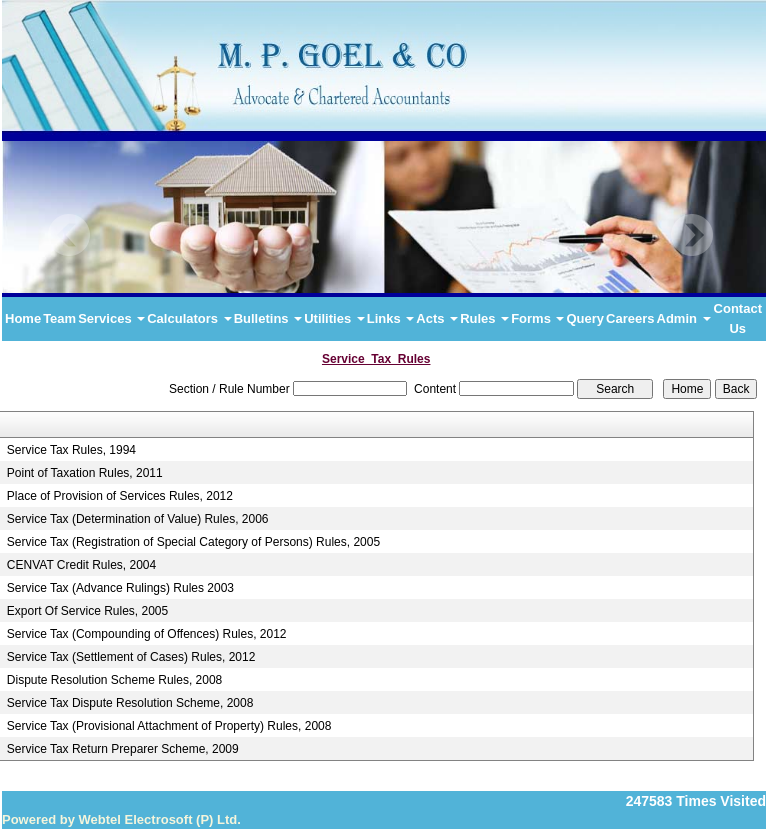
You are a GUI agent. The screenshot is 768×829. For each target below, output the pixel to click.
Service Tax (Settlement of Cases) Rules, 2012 (131, 657)
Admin (684, 318)
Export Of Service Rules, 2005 (87, 611)
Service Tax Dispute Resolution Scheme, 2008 (130, 703)
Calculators (189, 318)
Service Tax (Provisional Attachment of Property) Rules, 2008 (169, 726)
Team (59, 318)
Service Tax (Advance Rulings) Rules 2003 (120, 588)
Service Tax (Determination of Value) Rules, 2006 (138, 519)
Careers (630, 318)
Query (585, 318)
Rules (484, 318)
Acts (437, 318)
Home (23, 318)
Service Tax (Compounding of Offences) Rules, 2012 (147, 634)
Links (391, 318)
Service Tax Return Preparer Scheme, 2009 (123, 749)
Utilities (334, 318)
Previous (69, 235)
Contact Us (738, 318)
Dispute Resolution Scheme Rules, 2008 (114, 680)
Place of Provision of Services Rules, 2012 (120, 496)
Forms (537, 318)
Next (691, 235)
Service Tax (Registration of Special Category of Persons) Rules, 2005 (193, 542)
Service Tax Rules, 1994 (71, 450)
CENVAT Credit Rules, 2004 (81, 565)
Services (111, 318)
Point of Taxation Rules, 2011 (85, 473)
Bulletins (268, 318)
